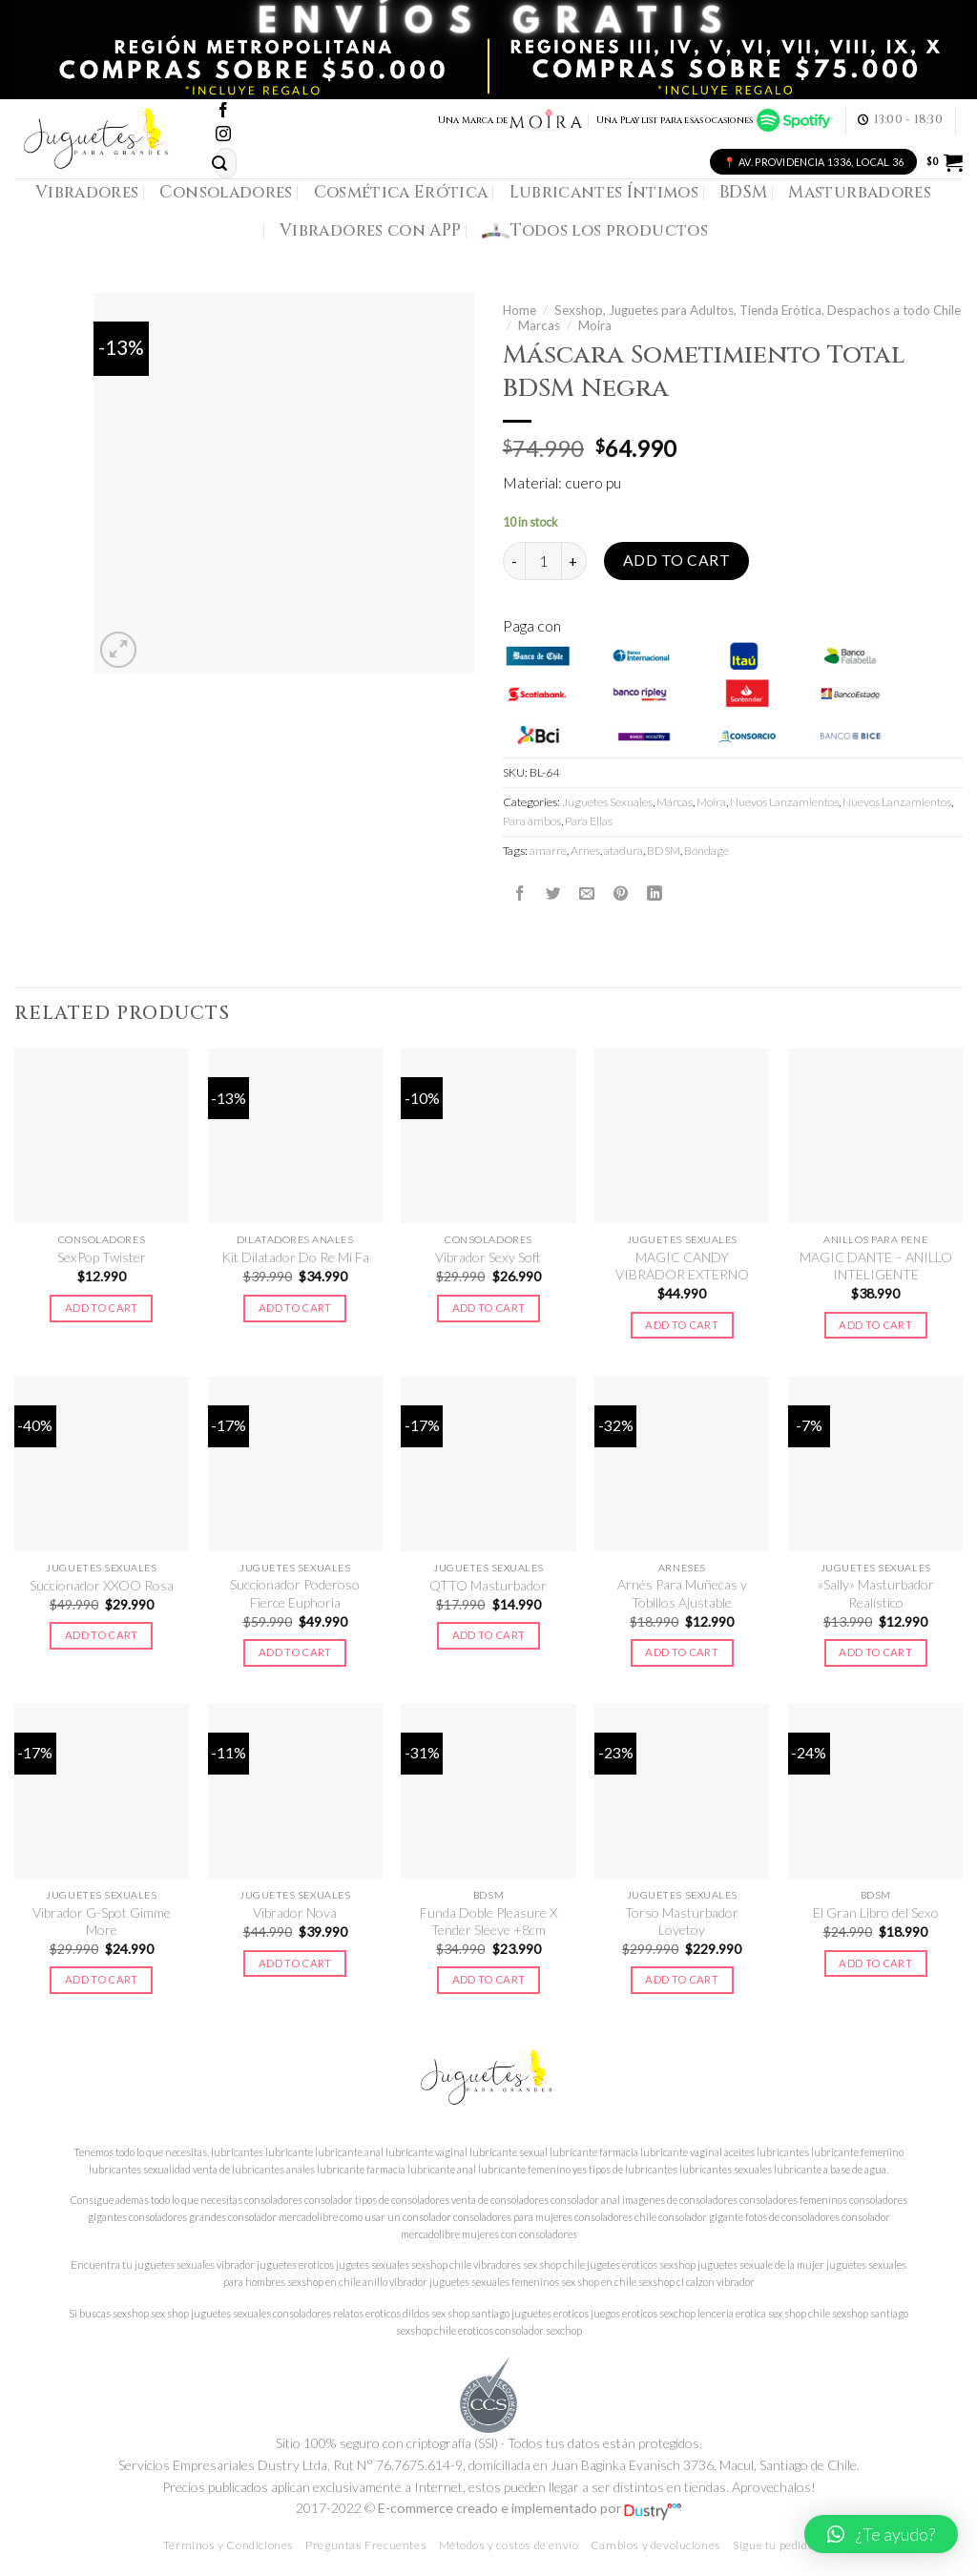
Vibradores (86, 192)
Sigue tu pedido (773, 2545)
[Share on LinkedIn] (654, 893)
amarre (548, 850)
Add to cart (676, 560)
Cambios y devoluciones (656, 2545)
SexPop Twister (101, 1257)
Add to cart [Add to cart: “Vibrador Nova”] (295, 1963)
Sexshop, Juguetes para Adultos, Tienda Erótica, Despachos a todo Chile (757, 310)
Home (519, 310)
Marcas (539, 325)
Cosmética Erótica (401, 192)
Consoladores (225, 192)
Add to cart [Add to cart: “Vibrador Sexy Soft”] (489, 1307)
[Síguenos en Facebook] (223, 111)
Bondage (706, 850)
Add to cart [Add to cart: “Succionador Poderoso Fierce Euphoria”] (295, 1652)
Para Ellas (589, 821)
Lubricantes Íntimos (604, 192)
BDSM (743, 192)
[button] (881, 2534)
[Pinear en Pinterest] (621, 893)
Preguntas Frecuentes (365, 2545)
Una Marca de (511, 120)
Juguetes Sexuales (607, 802)
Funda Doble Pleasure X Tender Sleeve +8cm (488, 1921)
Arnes (585, 850)
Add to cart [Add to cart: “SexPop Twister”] (101, 1307)
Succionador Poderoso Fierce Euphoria (295, 1593)
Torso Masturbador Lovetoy (681, 1921)
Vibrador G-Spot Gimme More (101, 1921)
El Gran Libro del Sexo (876, 1912)
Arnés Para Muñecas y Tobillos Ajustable (682, 1593)
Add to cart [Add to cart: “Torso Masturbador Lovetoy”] (681, 1979)
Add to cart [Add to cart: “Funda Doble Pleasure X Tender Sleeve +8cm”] (489, 1979)
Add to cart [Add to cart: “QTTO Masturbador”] (489, 1635)
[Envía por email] (587, 893)
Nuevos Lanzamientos (784, 802)
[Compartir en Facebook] (520, 893)
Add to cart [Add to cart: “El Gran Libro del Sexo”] (875, 1963)
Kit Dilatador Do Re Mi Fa (295, 1257)
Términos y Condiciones (228, 2545)
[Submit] (219, 163)
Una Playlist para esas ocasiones (714, 120)
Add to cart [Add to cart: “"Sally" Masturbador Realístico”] (875, 1652)
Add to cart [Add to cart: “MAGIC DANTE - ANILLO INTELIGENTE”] (875, 1325)
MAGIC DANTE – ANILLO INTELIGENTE (876, 1265)
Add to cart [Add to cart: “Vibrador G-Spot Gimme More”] (101, 1979)
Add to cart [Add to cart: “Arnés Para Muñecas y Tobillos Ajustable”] (681, 1652)
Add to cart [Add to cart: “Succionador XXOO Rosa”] (101, 1635)
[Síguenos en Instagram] (223, 135)
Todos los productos (595, 231)
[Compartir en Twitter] (553, 893)
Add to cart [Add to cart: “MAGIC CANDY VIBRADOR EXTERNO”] (681, 1325)
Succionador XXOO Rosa (102, 1585)
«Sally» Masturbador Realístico (876, 1593)
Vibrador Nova (295, 1912)
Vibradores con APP (370, 230)
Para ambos (532, 821)
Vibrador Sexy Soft (488, 1257)
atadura (623, 850)
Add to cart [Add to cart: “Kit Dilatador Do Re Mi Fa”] (295, 1307)
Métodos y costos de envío (509, 2545)
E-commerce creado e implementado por (529, 2508)
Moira (595, 325)
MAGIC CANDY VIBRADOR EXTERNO (682, 1265)
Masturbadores (859, 192)
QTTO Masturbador (488, 1585)
